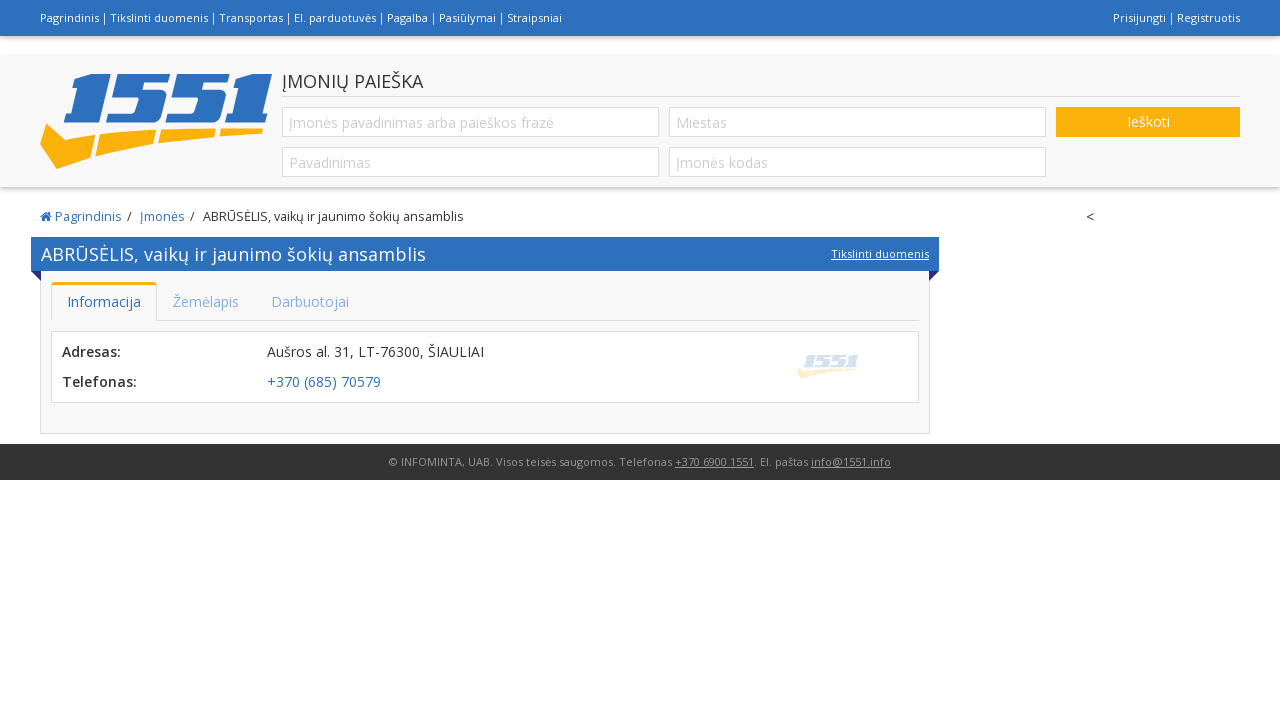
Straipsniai (534, 17)
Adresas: (91, 351)
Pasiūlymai (467, 17)
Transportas (251, 17)
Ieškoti (1148, 121)
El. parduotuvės (335, 17)
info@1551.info (851, 461)
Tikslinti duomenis (159, 17)
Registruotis (1208, 17)
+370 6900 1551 (714, 461)
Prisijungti (1139, 17)
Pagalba (407, 17)
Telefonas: (99, 381)
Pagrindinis (69, 17)
